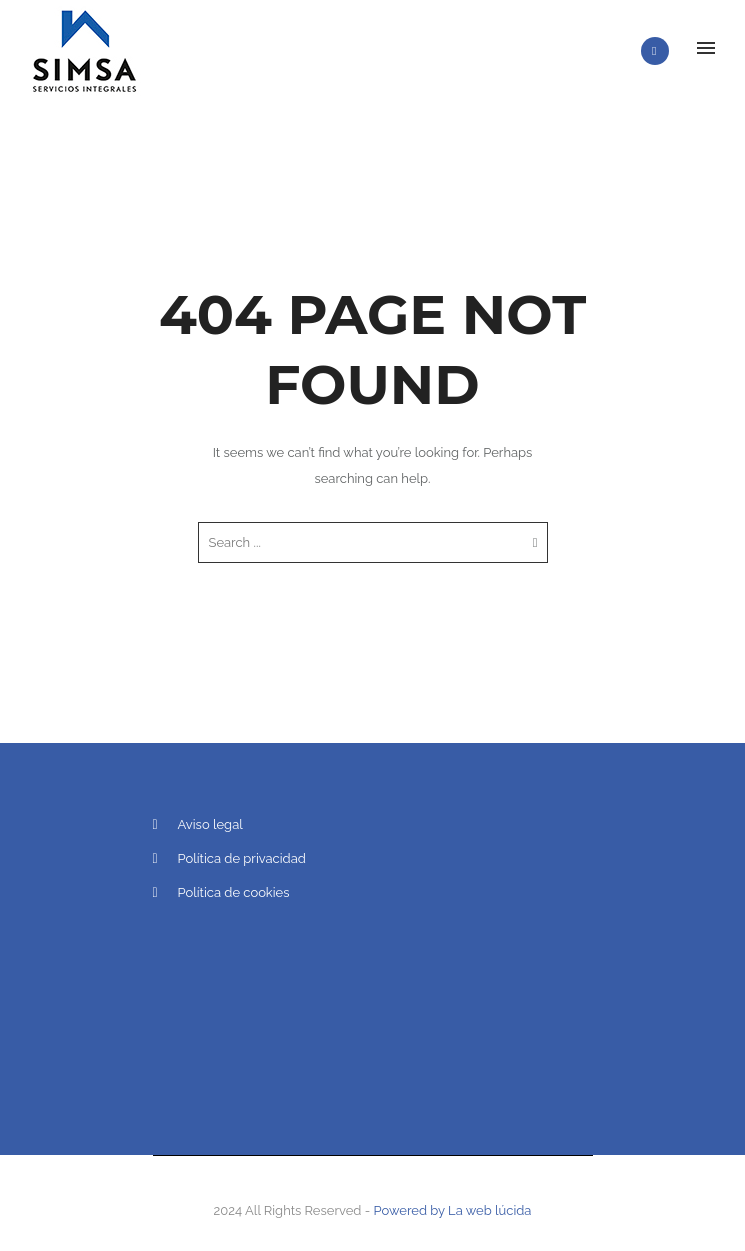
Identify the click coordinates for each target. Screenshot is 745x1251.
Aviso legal (210, 824)
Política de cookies (234, 892)
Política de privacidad (242, 858)
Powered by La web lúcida (453, 1210)
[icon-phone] (660, 51)
